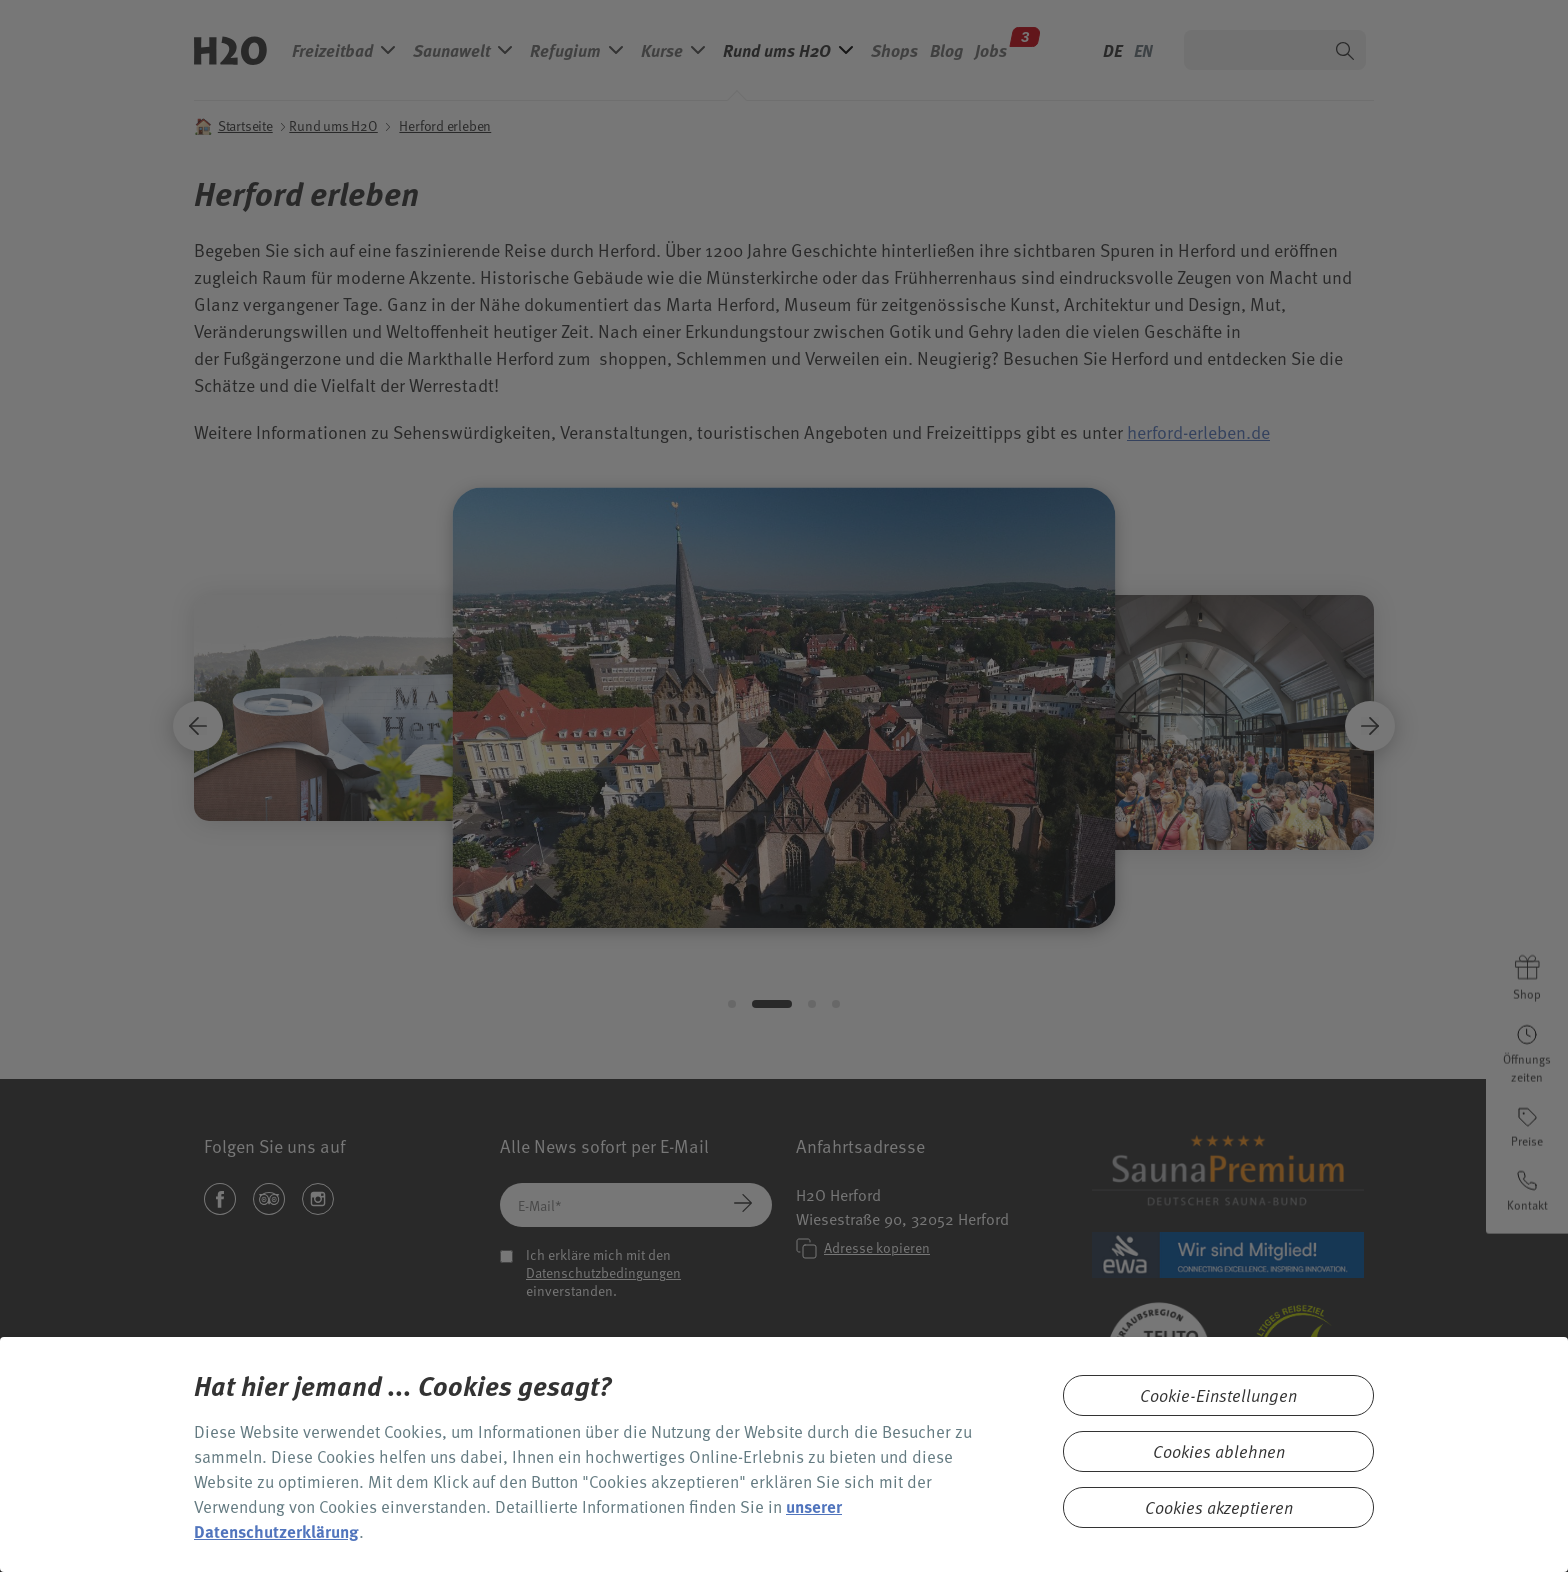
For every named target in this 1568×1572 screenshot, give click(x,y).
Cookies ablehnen (1219, 1451)
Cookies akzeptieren (1219, 1507)
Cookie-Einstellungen (1218, 1395)
